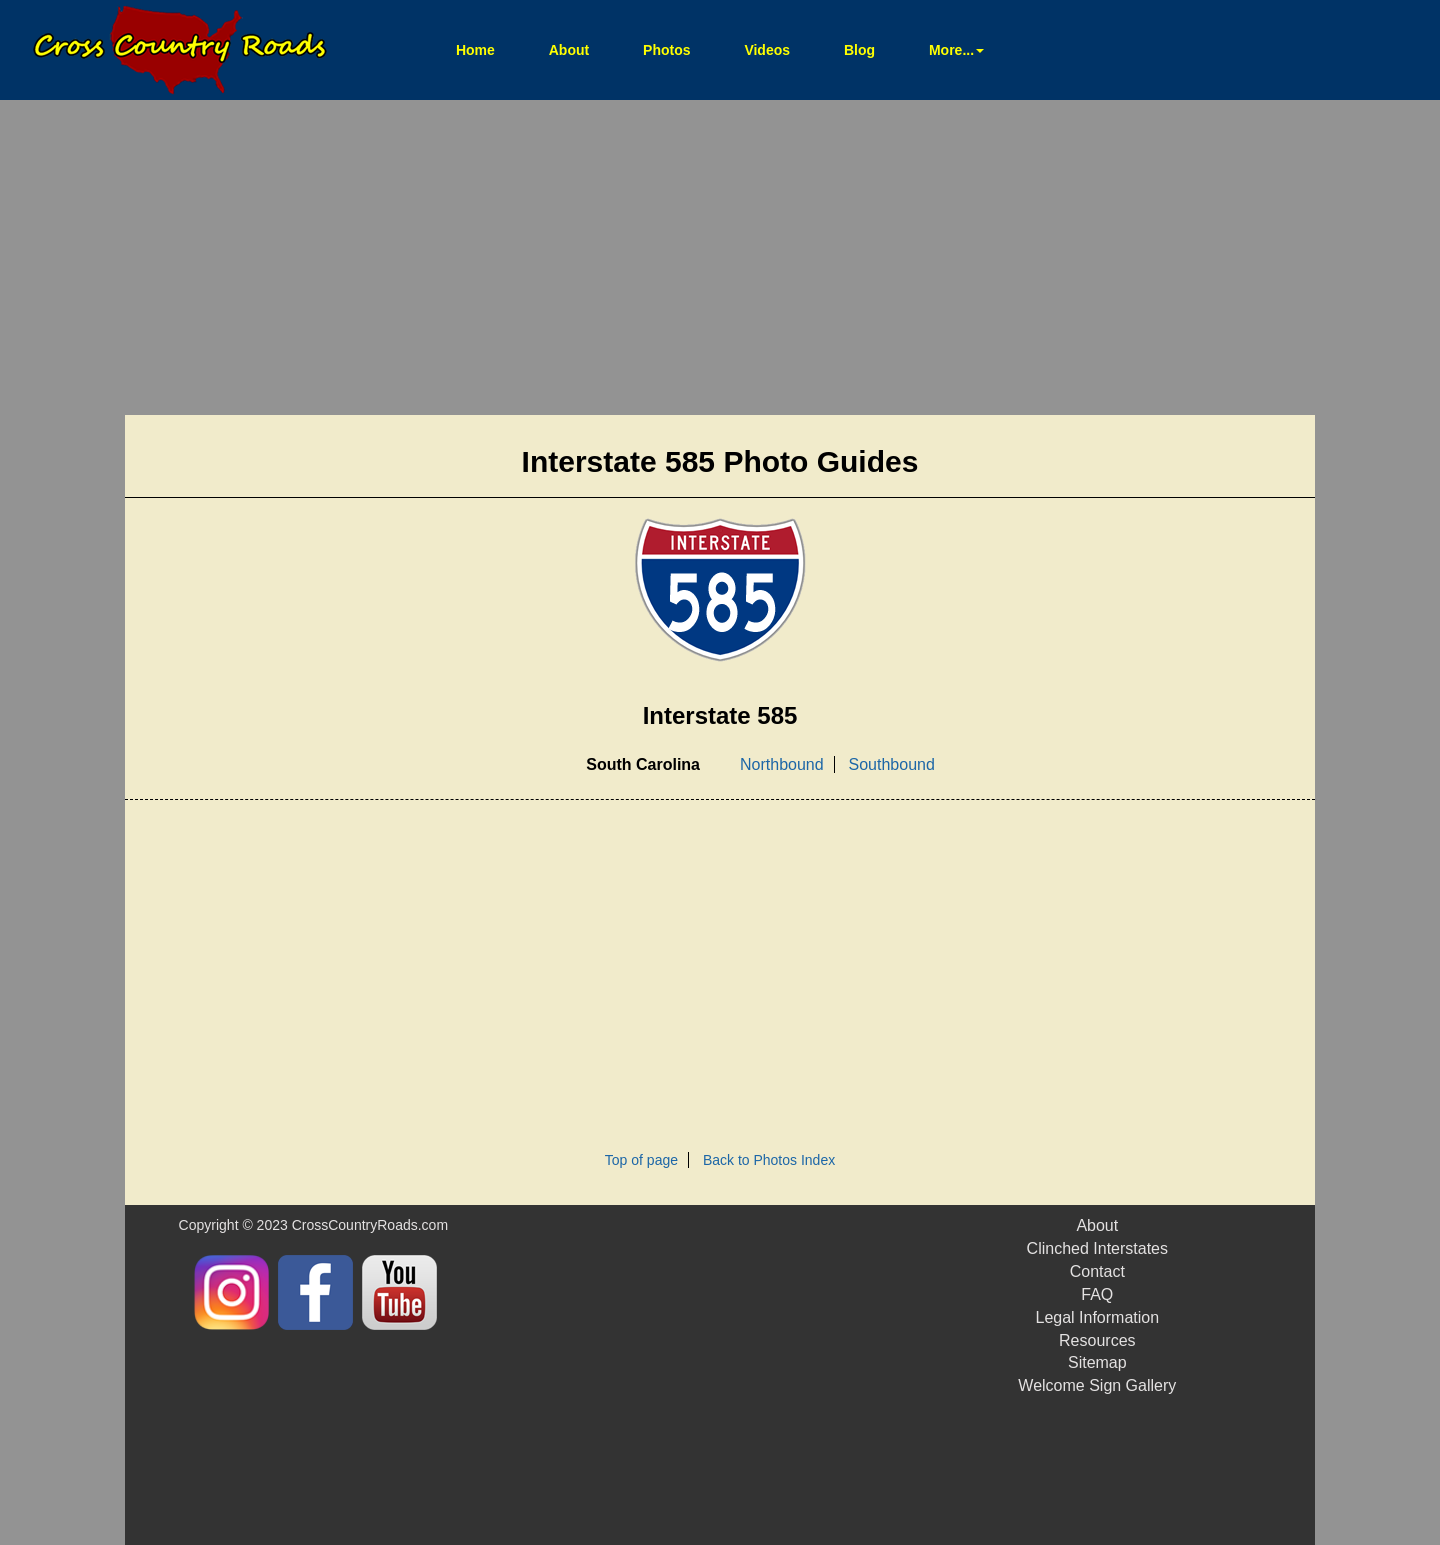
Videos (767, 50)
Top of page (641, 1160)
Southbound (892, 764)
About (569, 50)
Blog (859, 50)
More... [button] (956, 50)
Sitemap (1097, 1362)
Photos (666, 50)
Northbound (782, 764)
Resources (1097, 1340)
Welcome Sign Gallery (1097, 1385)
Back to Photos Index (769, 1160)
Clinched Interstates (1097, 1248)
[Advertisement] (720, 260)
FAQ (1097, 1294)
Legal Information (1097, 1317)
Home (488, 48)
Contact (1097, 1271)
